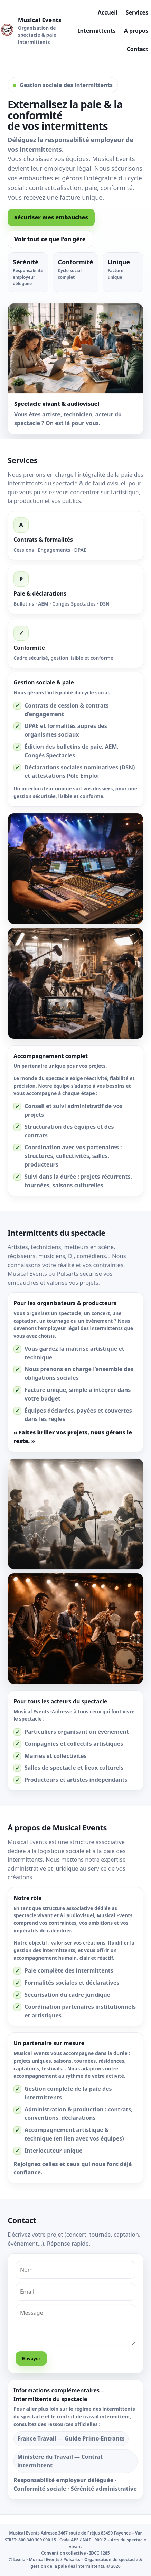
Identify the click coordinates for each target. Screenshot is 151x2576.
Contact (137, 49)
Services (137, 12)
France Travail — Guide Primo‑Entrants (71, 2441)
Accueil (107, 12)
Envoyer (31, 2360)
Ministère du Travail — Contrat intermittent (60, 2463)
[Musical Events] (32, 31)
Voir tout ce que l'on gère (50, 239)
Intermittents (96, 31)
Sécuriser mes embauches (51, 217)
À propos (136, 31)
